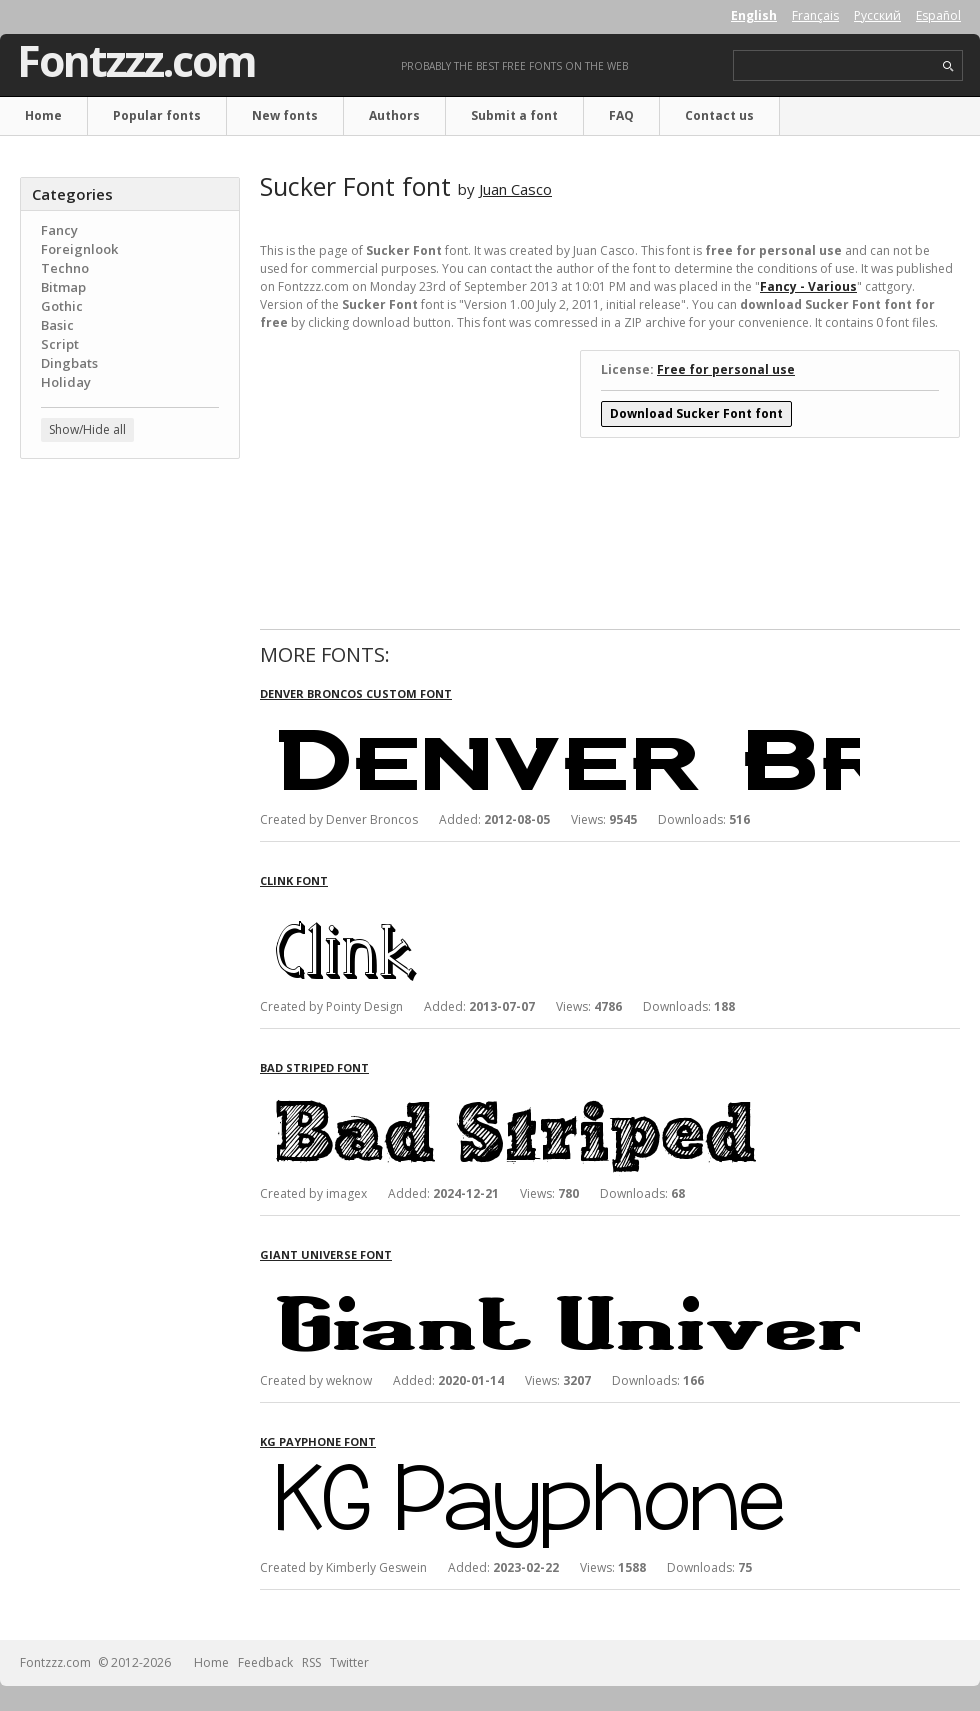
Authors (394, 115)
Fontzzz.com (136, 61)
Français (815, 15)
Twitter (349, 1662)
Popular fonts (157, 115)
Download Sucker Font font (696, 413)
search (948, 66)
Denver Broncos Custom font (356, 693)
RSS (311, 1662)
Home (43, 115)
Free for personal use (726, 369)
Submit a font (514, 115)
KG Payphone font (318, 1441)
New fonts (285, 115)
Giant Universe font (326, 1254)
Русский (877, 15)
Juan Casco (515, 189)
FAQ (621, 115)
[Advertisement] (130, 595)
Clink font (294, 880)
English (754, 15)
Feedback (265, 1662)
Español (938, 15)
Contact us (719, 115)
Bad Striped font (314, 1067)
